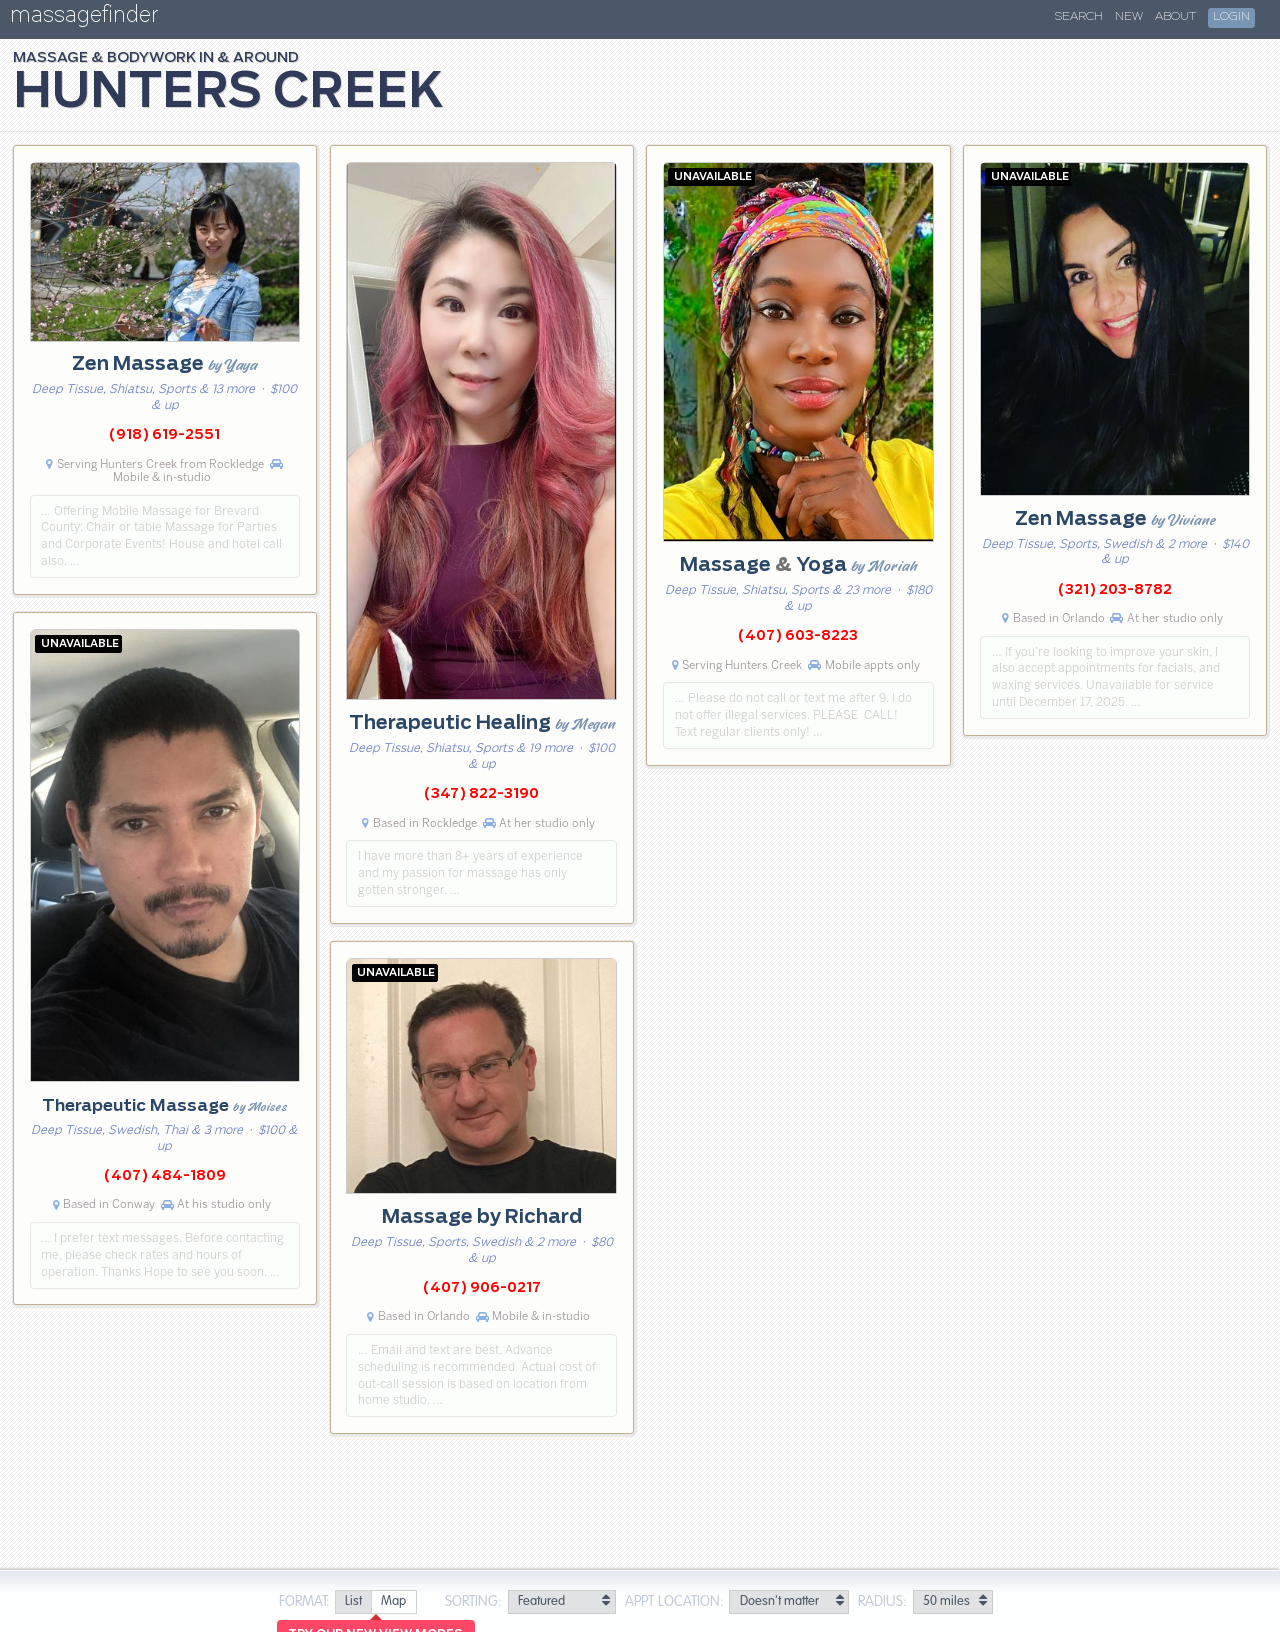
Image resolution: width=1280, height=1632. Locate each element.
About (1175, 17)
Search (1079, 17)
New (1129, 17)
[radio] (353, 1602)
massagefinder (84, 18)
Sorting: (473, 1602)
